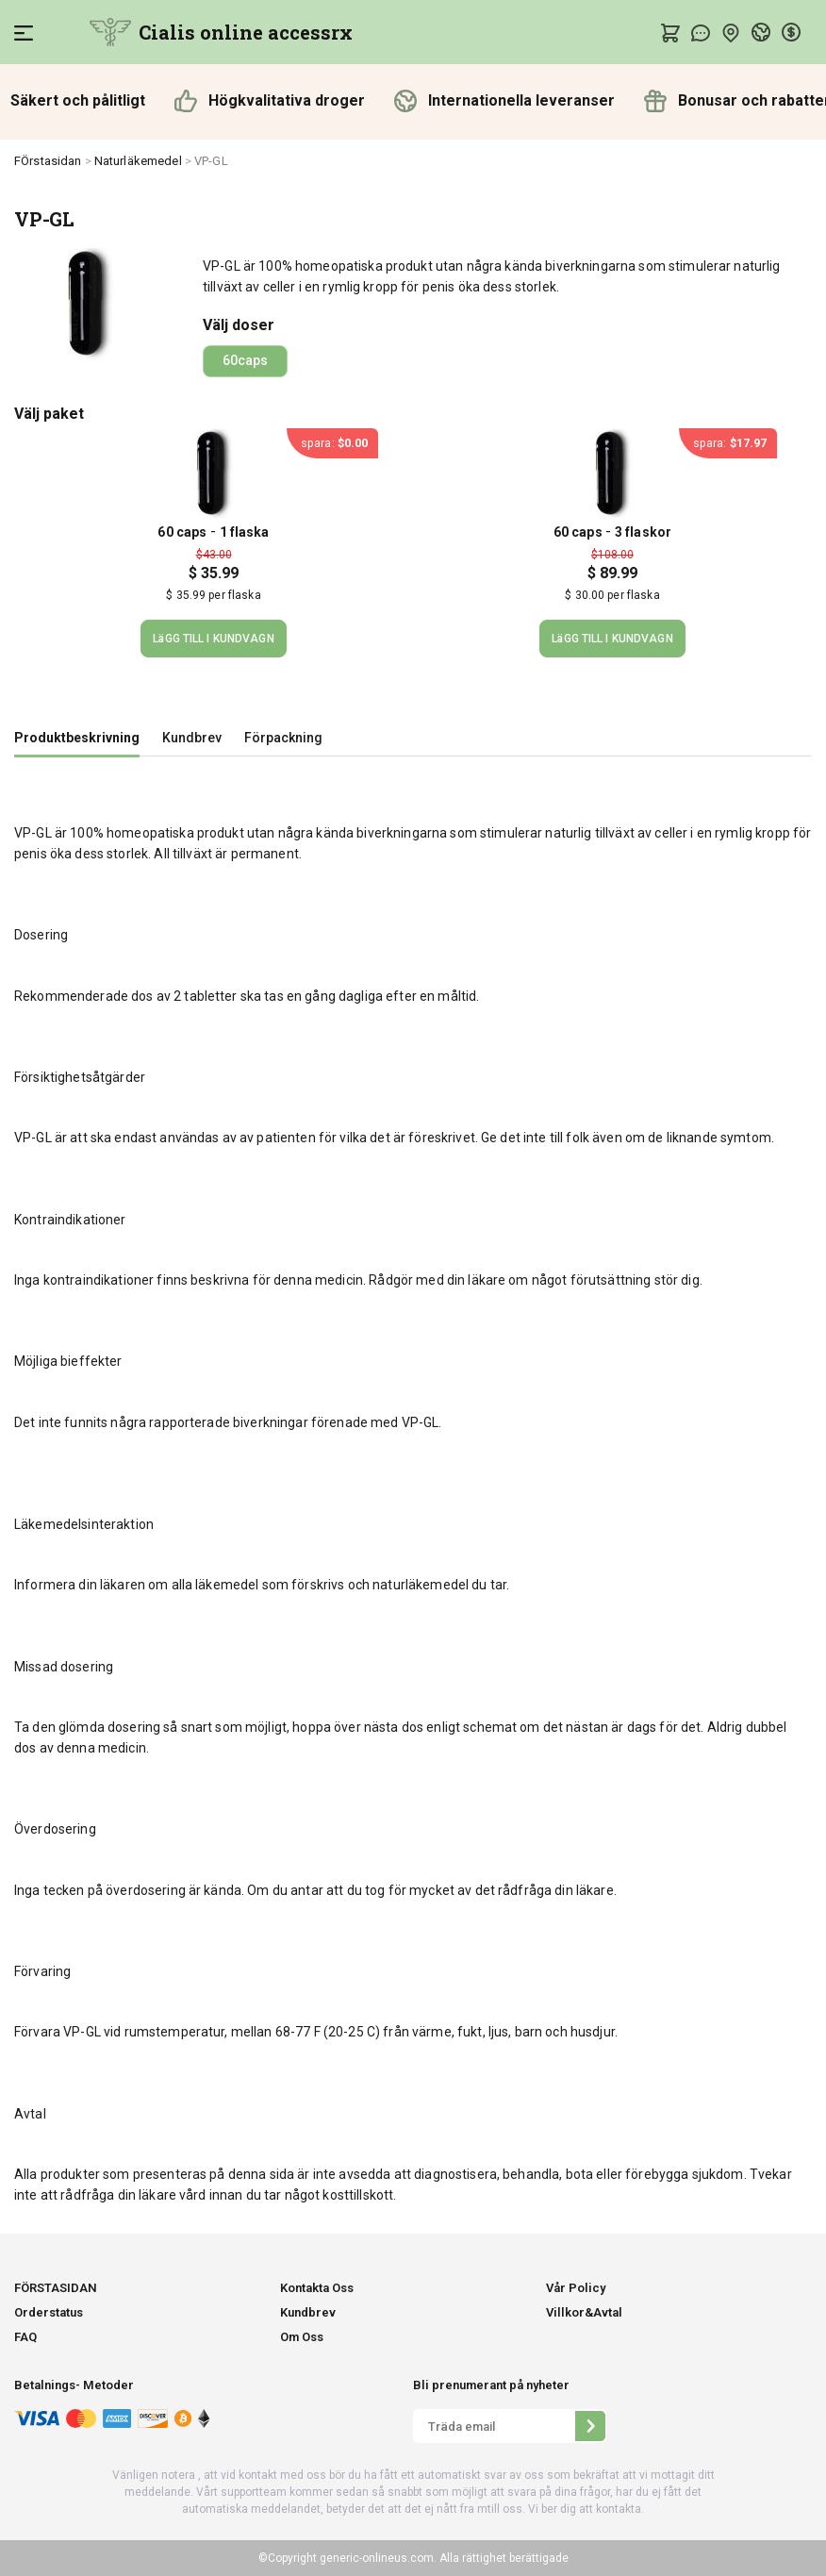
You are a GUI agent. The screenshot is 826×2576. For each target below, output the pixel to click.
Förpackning (283, 737)
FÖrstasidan (47, 161)
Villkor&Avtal (584, 2312)
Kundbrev (192, 737)
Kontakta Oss (317, 2288)
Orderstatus (48, 2312)
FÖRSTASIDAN (55, 2288)
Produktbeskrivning (77, 737)
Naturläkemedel (138, 161)
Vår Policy (575, 2288)
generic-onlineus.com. (377, 2558)
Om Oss (301, 2337)
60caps (245, 360)
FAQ (25, 2337)
